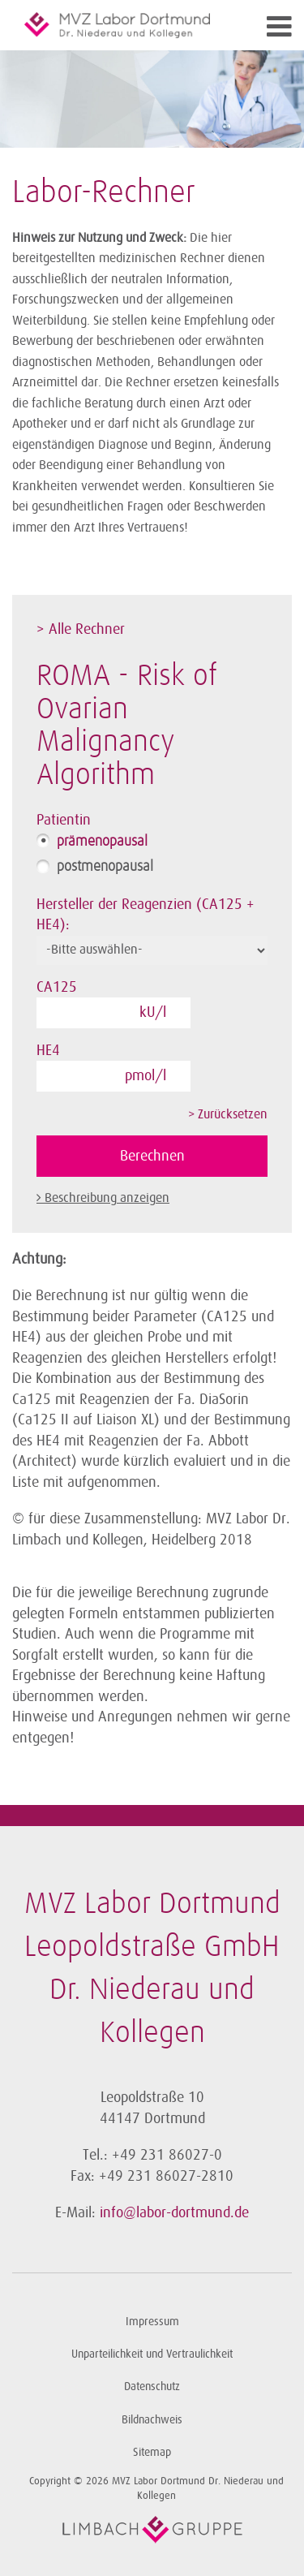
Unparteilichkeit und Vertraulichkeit (152, 2354)
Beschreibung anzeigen (107, 1198)
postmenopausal (105, 866)
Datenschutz (152, 2386)
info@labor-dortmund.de (174, 2212)
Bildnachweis (152, 2420)
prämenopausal (102, 841)
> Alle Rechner (80, 629)
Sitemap (152, 2452)
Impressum (152, 2321)
